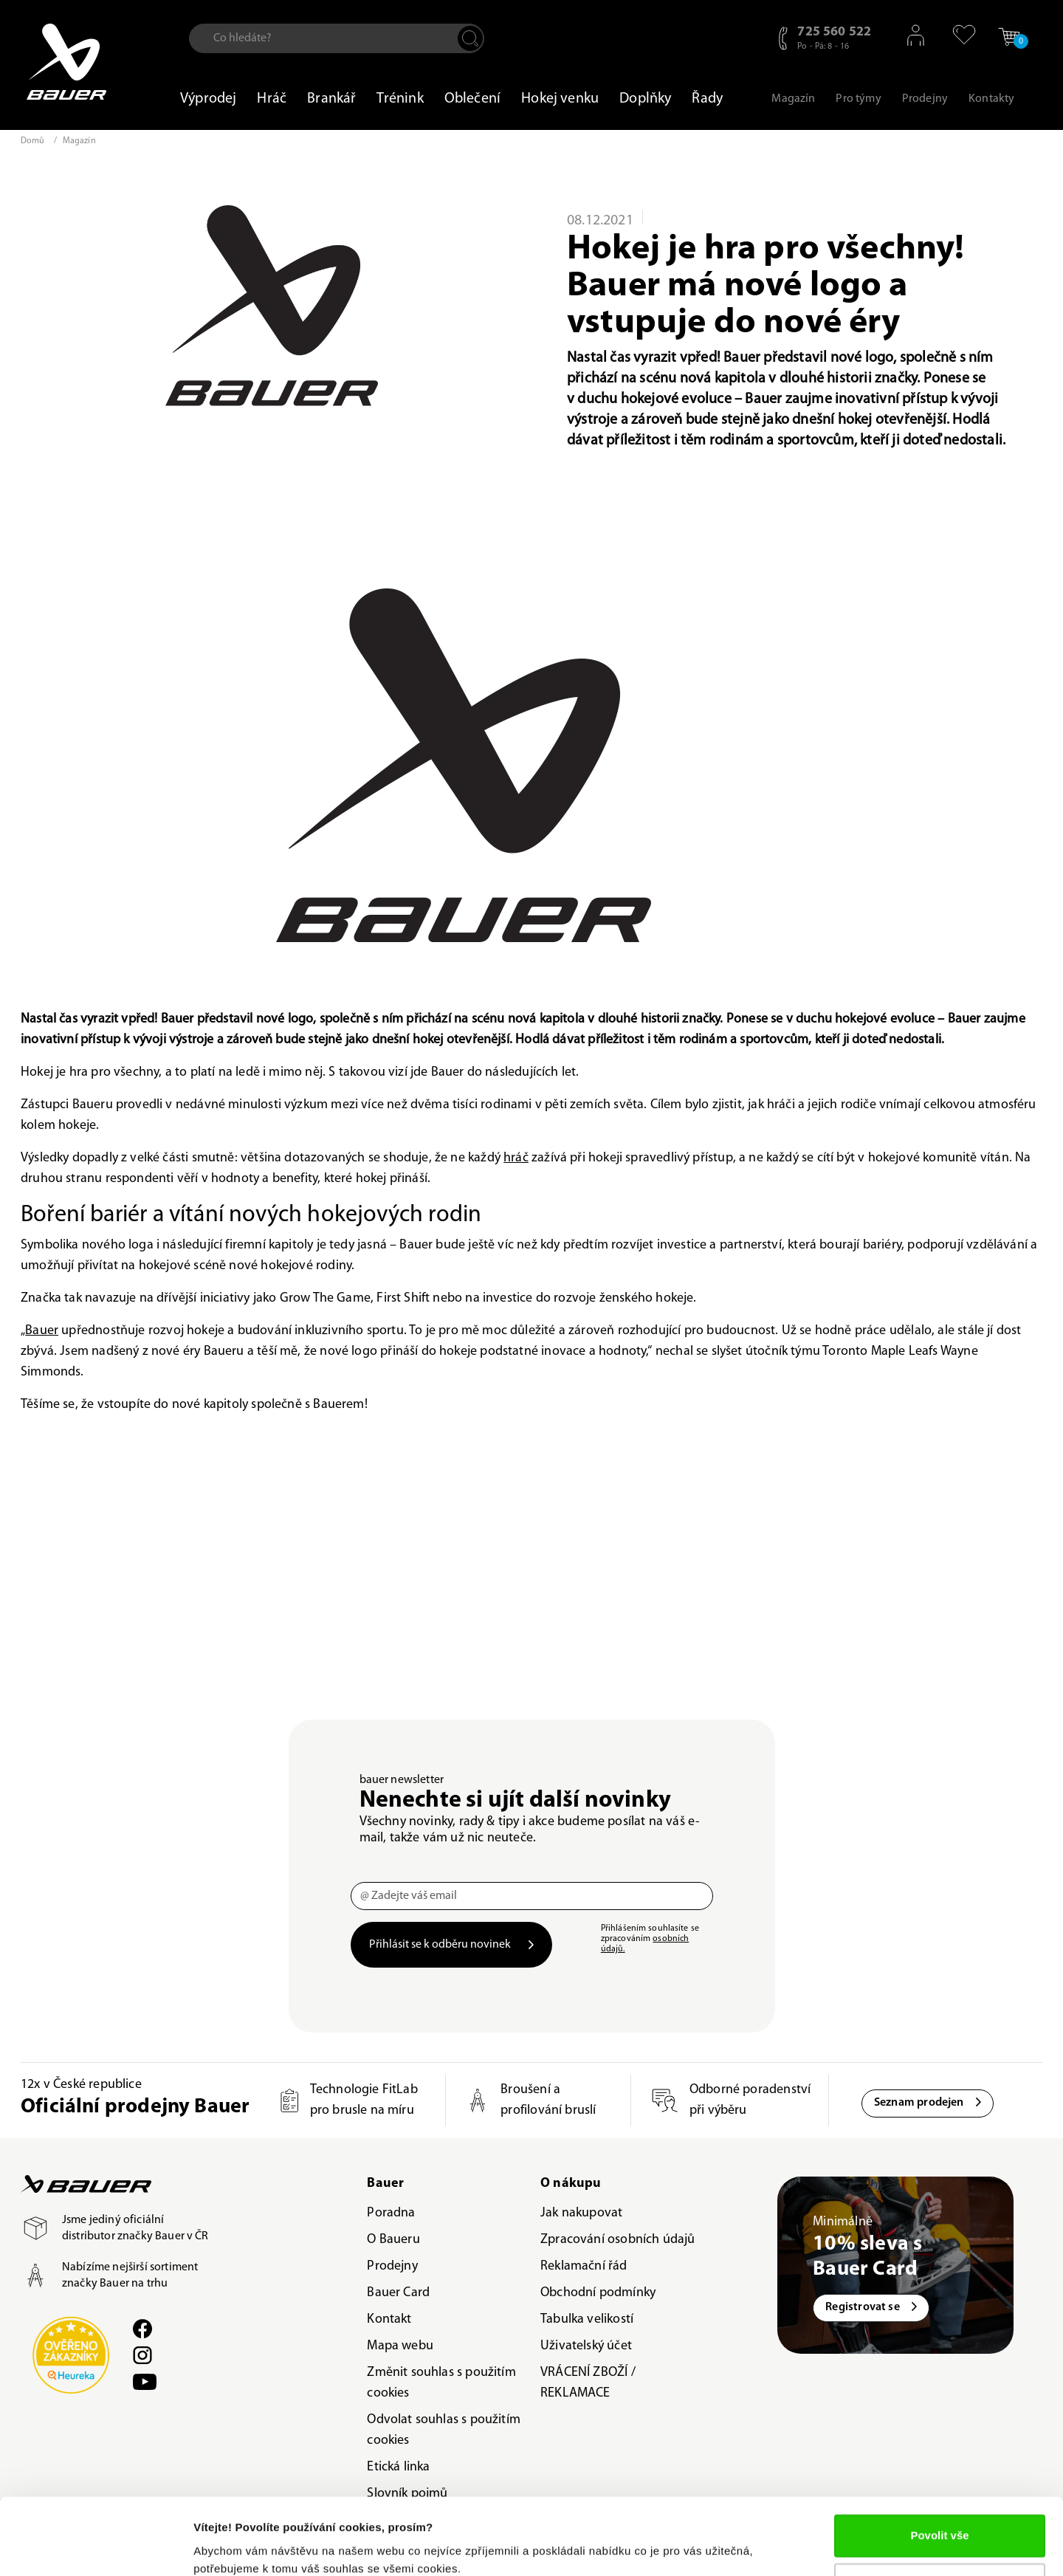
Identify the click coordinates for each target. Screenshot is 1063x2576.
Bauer (41, 1331)
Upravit (940, 2521)
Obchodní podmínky (598, 2293)
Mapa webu (400, 2346)
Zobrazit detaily (234, 2547)
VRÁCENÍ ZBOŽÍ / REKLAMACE (588, 2383)
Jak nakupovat (581, 2213)
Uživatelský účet (586, 2346)
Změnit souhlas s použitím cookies (441, 2383)
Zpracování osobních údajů (617, 2240)
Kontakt (389, 2319)
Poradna (391, 2213)
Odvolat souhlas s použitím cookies (443, 2430)
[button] (957, 34)
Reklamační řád (583, 2266)
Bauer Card (398, 2293)
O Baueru (393, 2240)
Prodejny (392, 2266)
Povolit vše (939, 2473)
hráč (516, 1158)
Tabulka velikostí (586, 2319)
